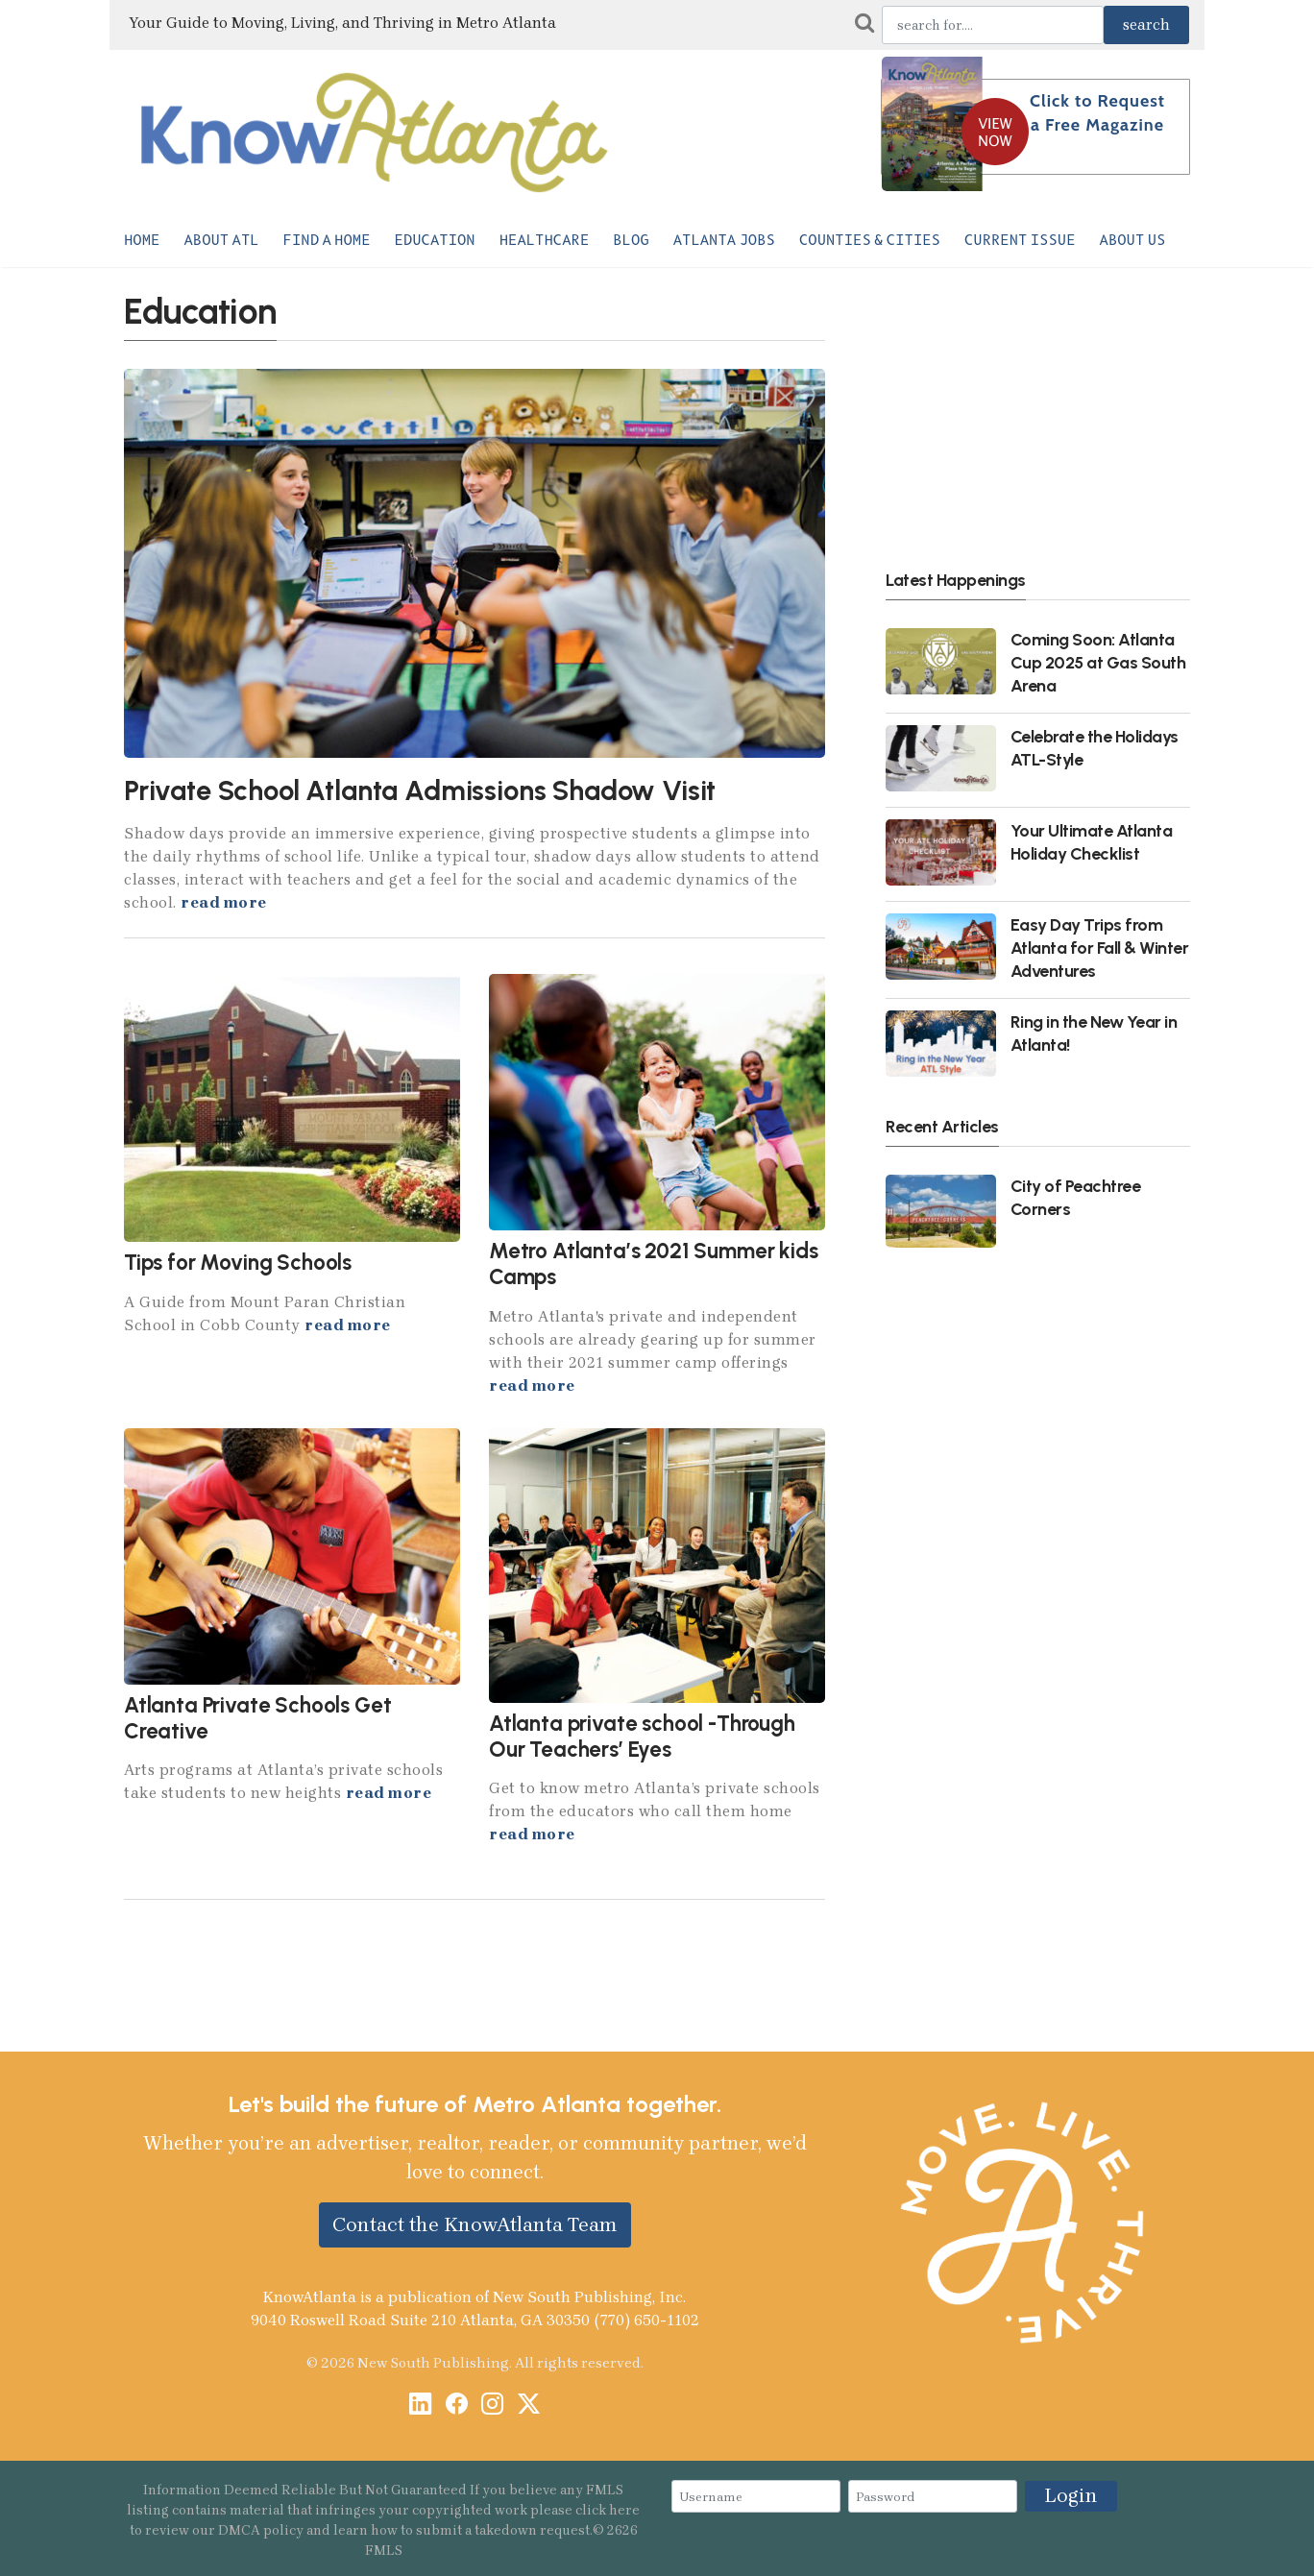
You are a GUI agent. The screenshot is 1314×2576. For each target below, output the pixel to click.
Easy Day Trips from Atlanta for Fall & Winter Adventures (1099, 947)
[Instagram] (492, 2405)
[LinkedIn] (420, 2405)
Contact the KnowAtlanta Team (475, 2224)
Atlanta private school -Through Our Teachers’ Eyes (642, 1736)
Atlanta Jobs (724, 240)
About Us (1133, 240)
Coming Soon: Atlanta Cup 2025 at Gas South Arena (1098, 662)
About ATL (220, 240)
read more (224, 902)
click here (607, 2510)
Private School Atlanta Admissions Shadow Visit (420, 790)
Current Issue (1020, 240)
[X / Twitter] (529, 2405)
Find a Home (327, 240)
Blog (630, 240)
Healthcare (544, 240)
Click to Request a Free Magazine (1097, 112)
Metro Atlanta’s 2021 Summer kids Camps (653, 1264)
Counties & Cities (869, 240)
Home (141, 240)
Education (435, 240)
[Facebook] (457, 2405)
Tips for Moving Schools (238, 1263)
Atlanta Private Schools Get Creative (257, 1718)
